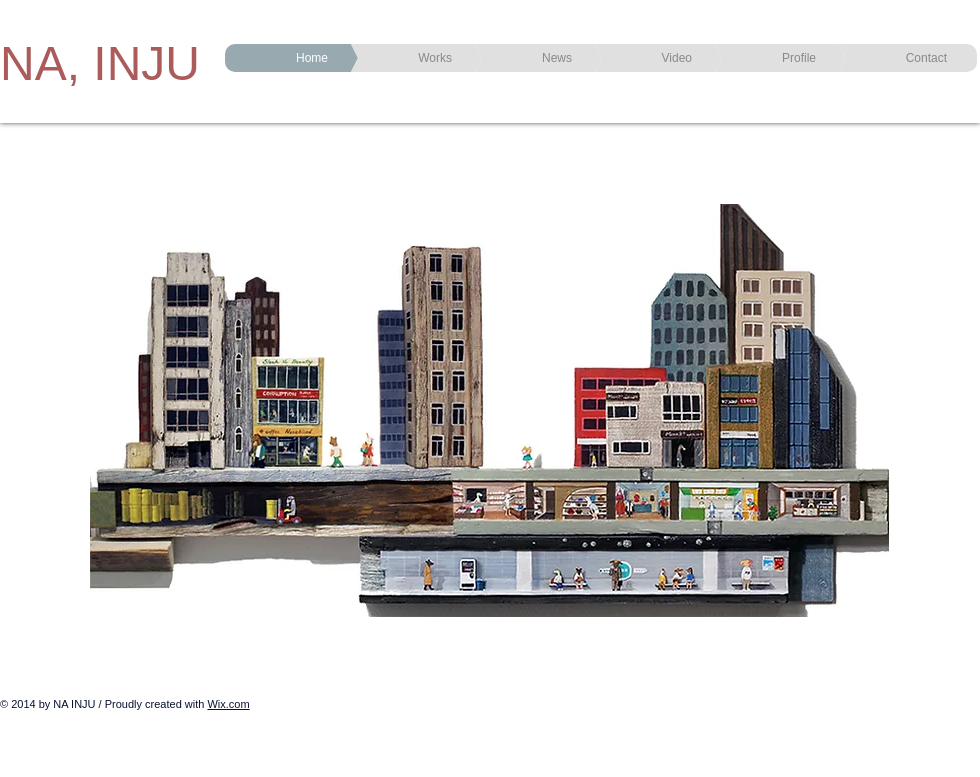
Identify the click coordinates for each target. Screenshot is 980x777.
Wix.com (228, 704)
